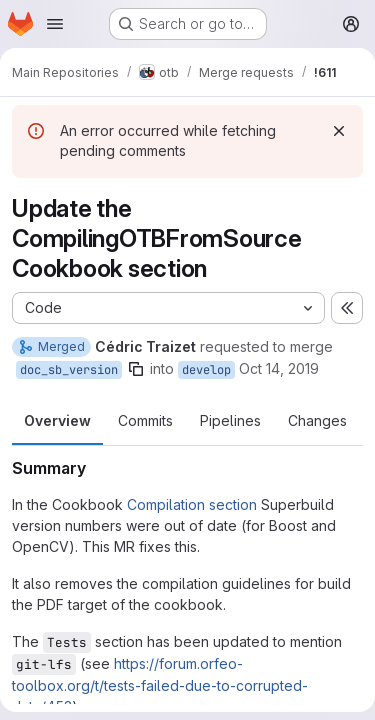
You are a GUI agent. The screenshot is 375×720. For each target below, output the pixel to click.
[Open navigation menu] (55, 24)
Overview (57, 420)
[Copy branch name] (136, 369)
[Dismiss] (339, 131)
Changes (317, 420)
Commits (145, 420)
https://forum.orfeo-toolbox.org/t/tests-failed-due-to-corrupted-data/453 (160, 685)
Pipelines (230, 420)
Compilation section (192, 504)
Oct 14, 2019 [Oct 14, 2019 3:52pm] (279, 368)
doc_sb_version (69, 370)
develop (206, 370)
